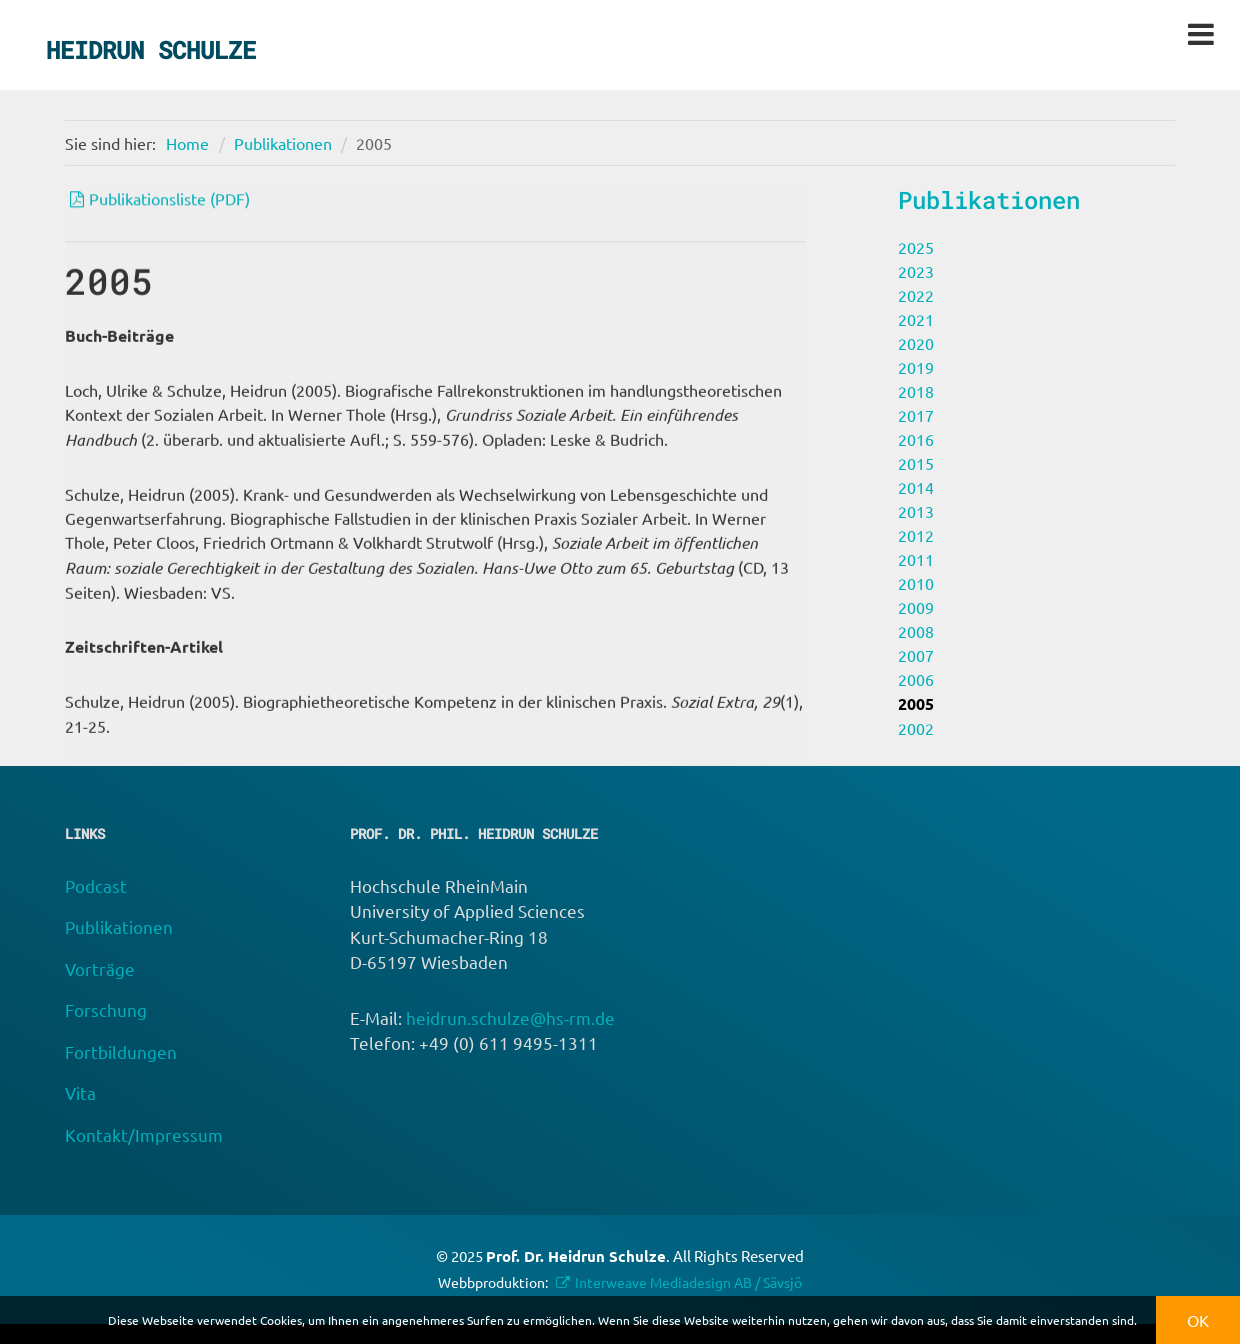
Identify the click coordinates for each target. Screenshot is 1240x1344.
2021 (916, 319)
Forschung (106, 1009)
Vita (80, 1092)
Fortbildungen (121, 1051)
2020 (916, 343)
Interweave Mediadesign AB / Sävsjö (688, 1282)
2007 (916, 655)
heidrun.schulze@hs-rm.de (510, 1017)
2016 (916, 439)
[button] (1142, 1322)
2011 (916, 559)
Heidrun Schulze (151, 50)
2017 (916, 415)
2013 (916, 511)
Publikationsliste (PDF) (169, 201)
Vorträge (100, 968)
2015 (916, 463)
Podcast (96, 885)
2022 (916, 295)
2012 (916, 535)
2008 (916, 631)
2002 (916, 728)
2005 (374, 143)
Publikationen (283, 143)
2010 (916, 583)
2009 (916, 607)
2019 (916, 367)
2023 (916, 271)
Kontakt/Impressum (144, 1134)
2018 (916, 391)
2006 (916, 679)
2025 (916, 247)
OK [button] (1198, 1320)
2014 (916, 487)
